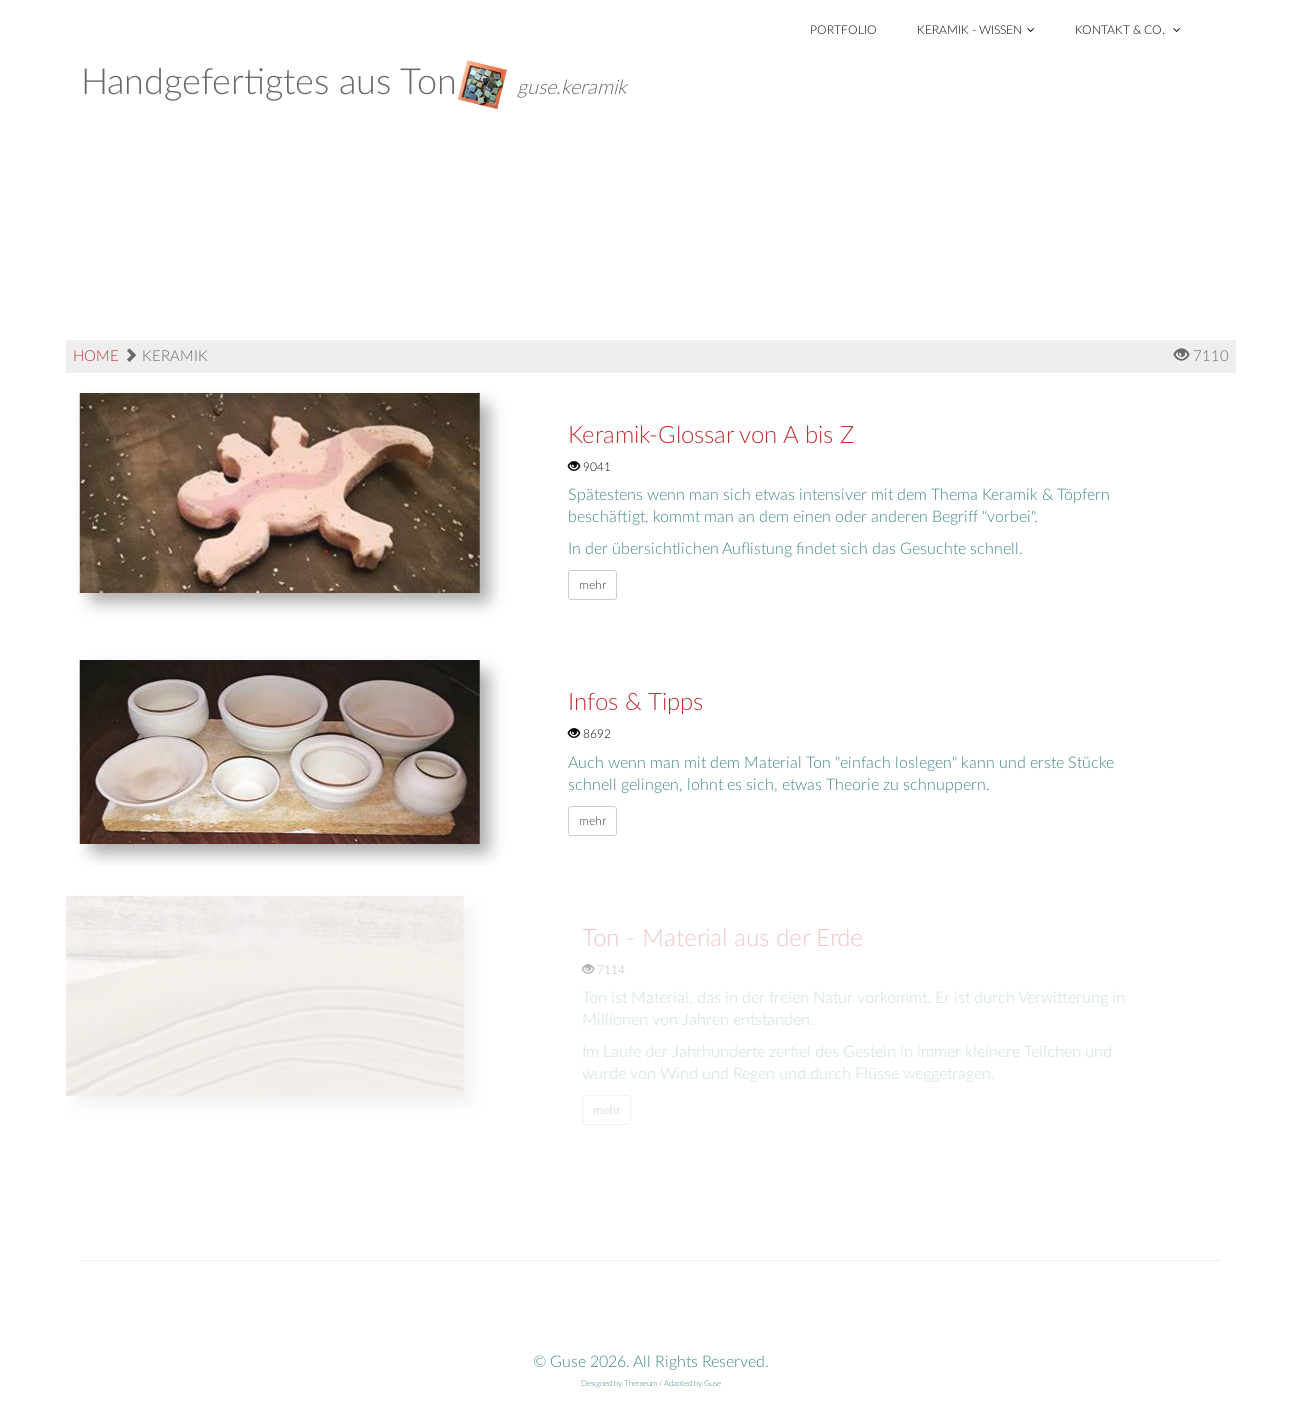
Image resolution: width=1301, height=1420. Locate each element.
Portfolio (843, 30)
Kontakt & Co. (1128, 30)
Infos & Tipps (635, 703)
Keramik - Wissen (976, 30)
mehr (592, 585)
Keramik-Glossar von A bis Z (711, 436)
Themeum (640, 1384)
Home (96, 356)
